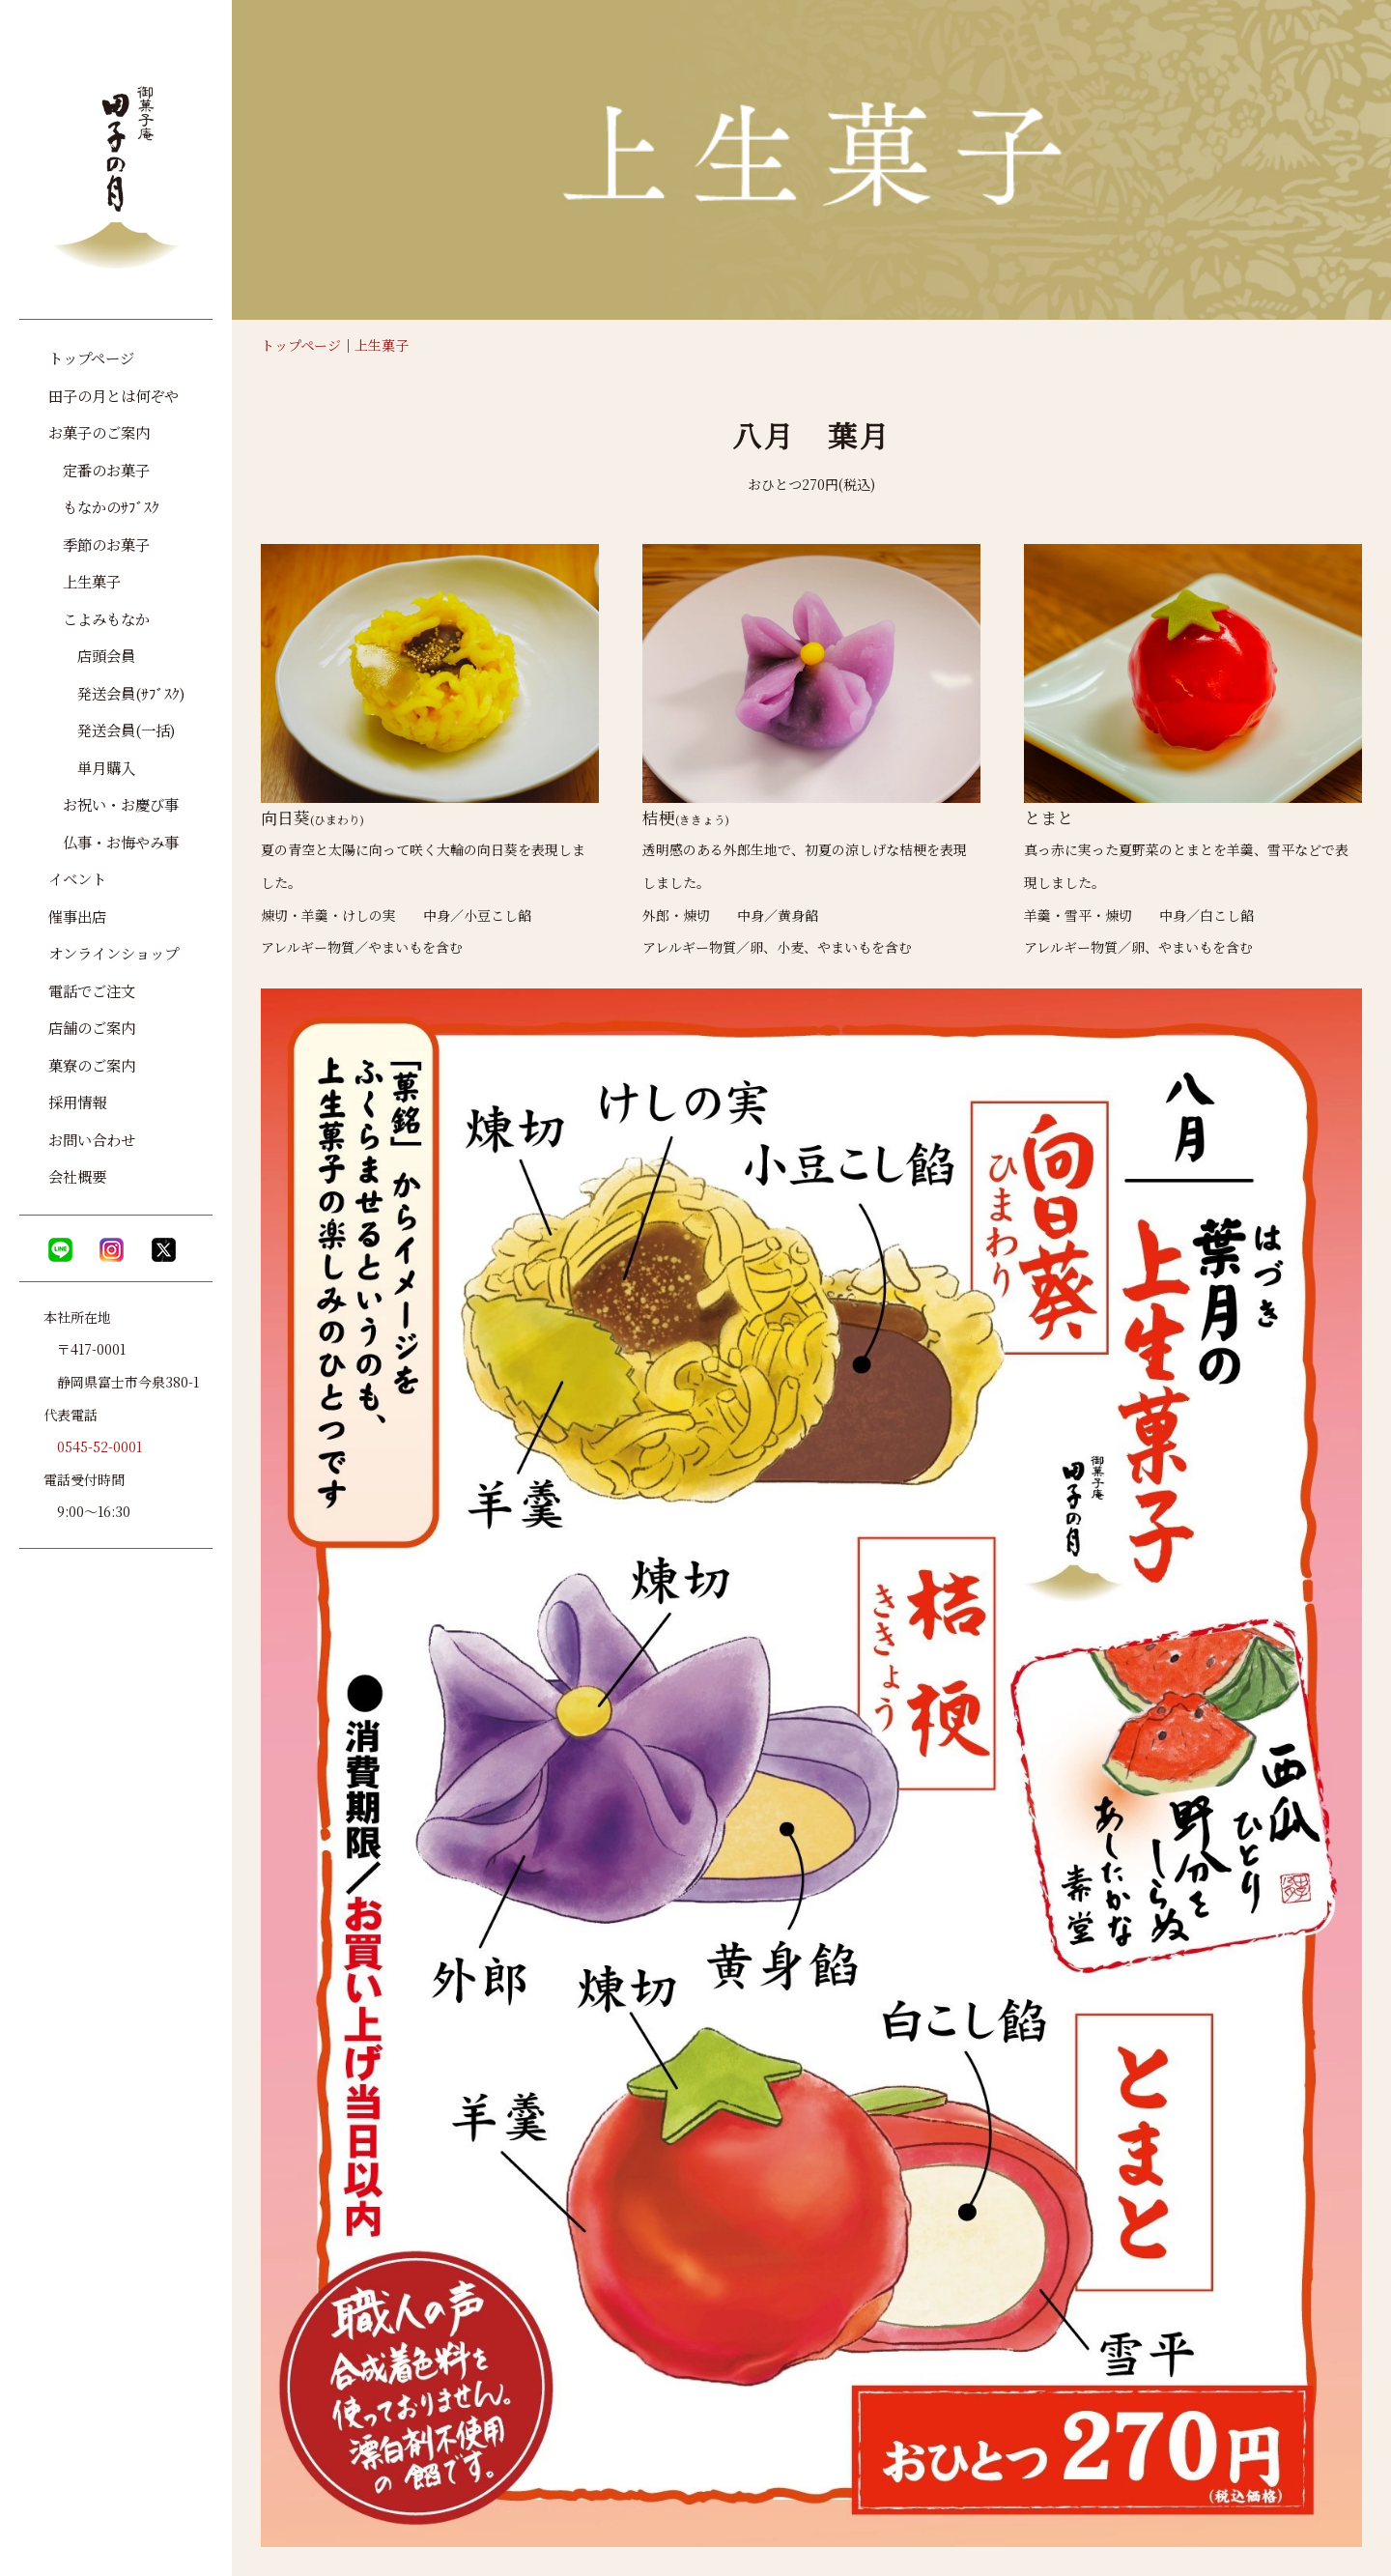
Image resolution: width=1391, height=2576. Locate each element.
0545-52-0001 (99, 1446)
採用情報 (77, 1101)
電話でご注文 (91, 990)
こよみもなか (99, 618)
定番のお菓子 (99, 469)
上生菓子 (382, 345)
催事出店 (77, 916)
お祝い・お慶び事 (113, 804)
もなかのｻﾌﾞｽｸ (103, 506)
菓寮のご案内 (91, 1064)
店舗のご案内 (91, 1027)
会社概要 (77, 1176)
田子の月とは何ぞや (113, 395)
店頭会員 (91, 655)
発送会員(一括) (112, 729)
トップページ (301, 345)
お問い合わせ (91, 1139)
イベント (77, 878)
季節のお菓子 (99, 544)
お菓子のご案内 (99, 432)
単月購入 (91, 767)
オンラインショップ (113, 952)
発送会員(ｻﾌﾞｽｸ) (116, 692)
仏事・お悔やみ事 (113, 841)
